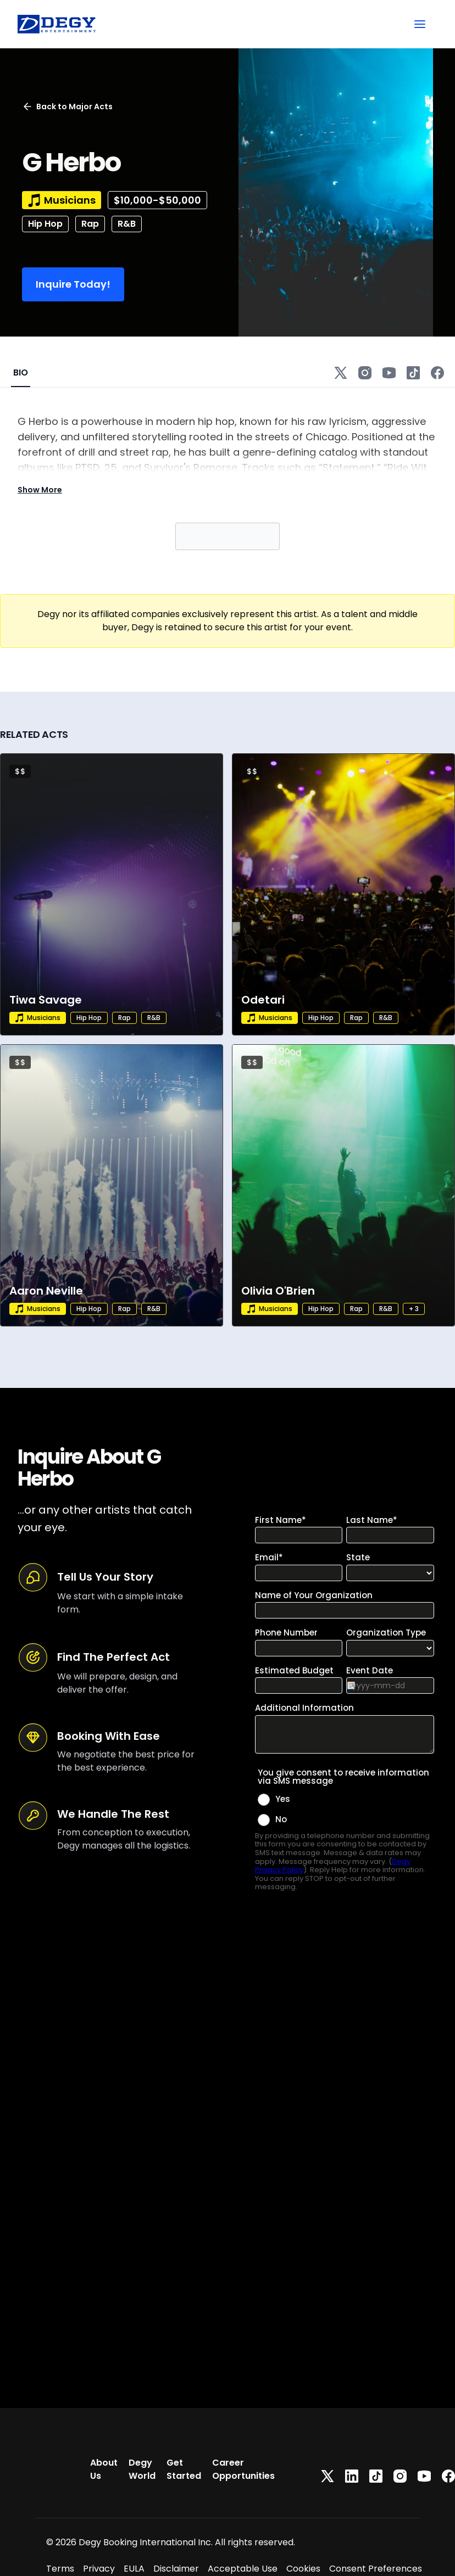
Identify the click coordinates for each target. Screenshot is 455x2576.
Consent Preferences (375, 2568)
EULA (134, 2568)
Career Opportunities (243, 2469)
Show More (40, 489)
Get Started (184, 2469)
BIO (20, 372)
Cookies (303, 2568)
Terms (60, 2568)
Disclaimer (176, 2568)
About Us (104, 2469)
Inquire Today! (73, 284)
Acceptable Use (243, 2568)
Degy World (142, 2469)
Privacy (99, 2568)
